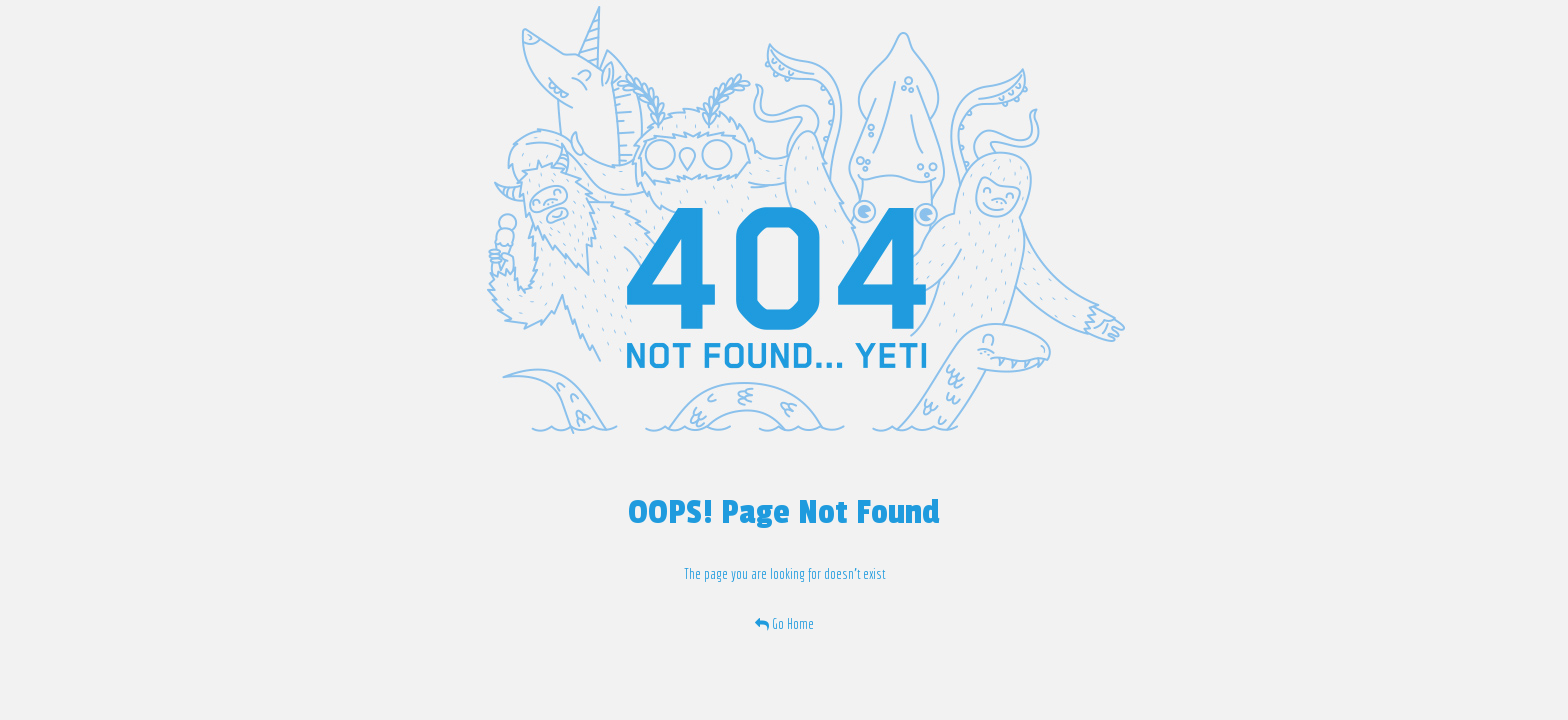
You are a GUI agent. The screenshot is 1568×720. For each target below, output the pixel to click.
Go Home (784, 624)
